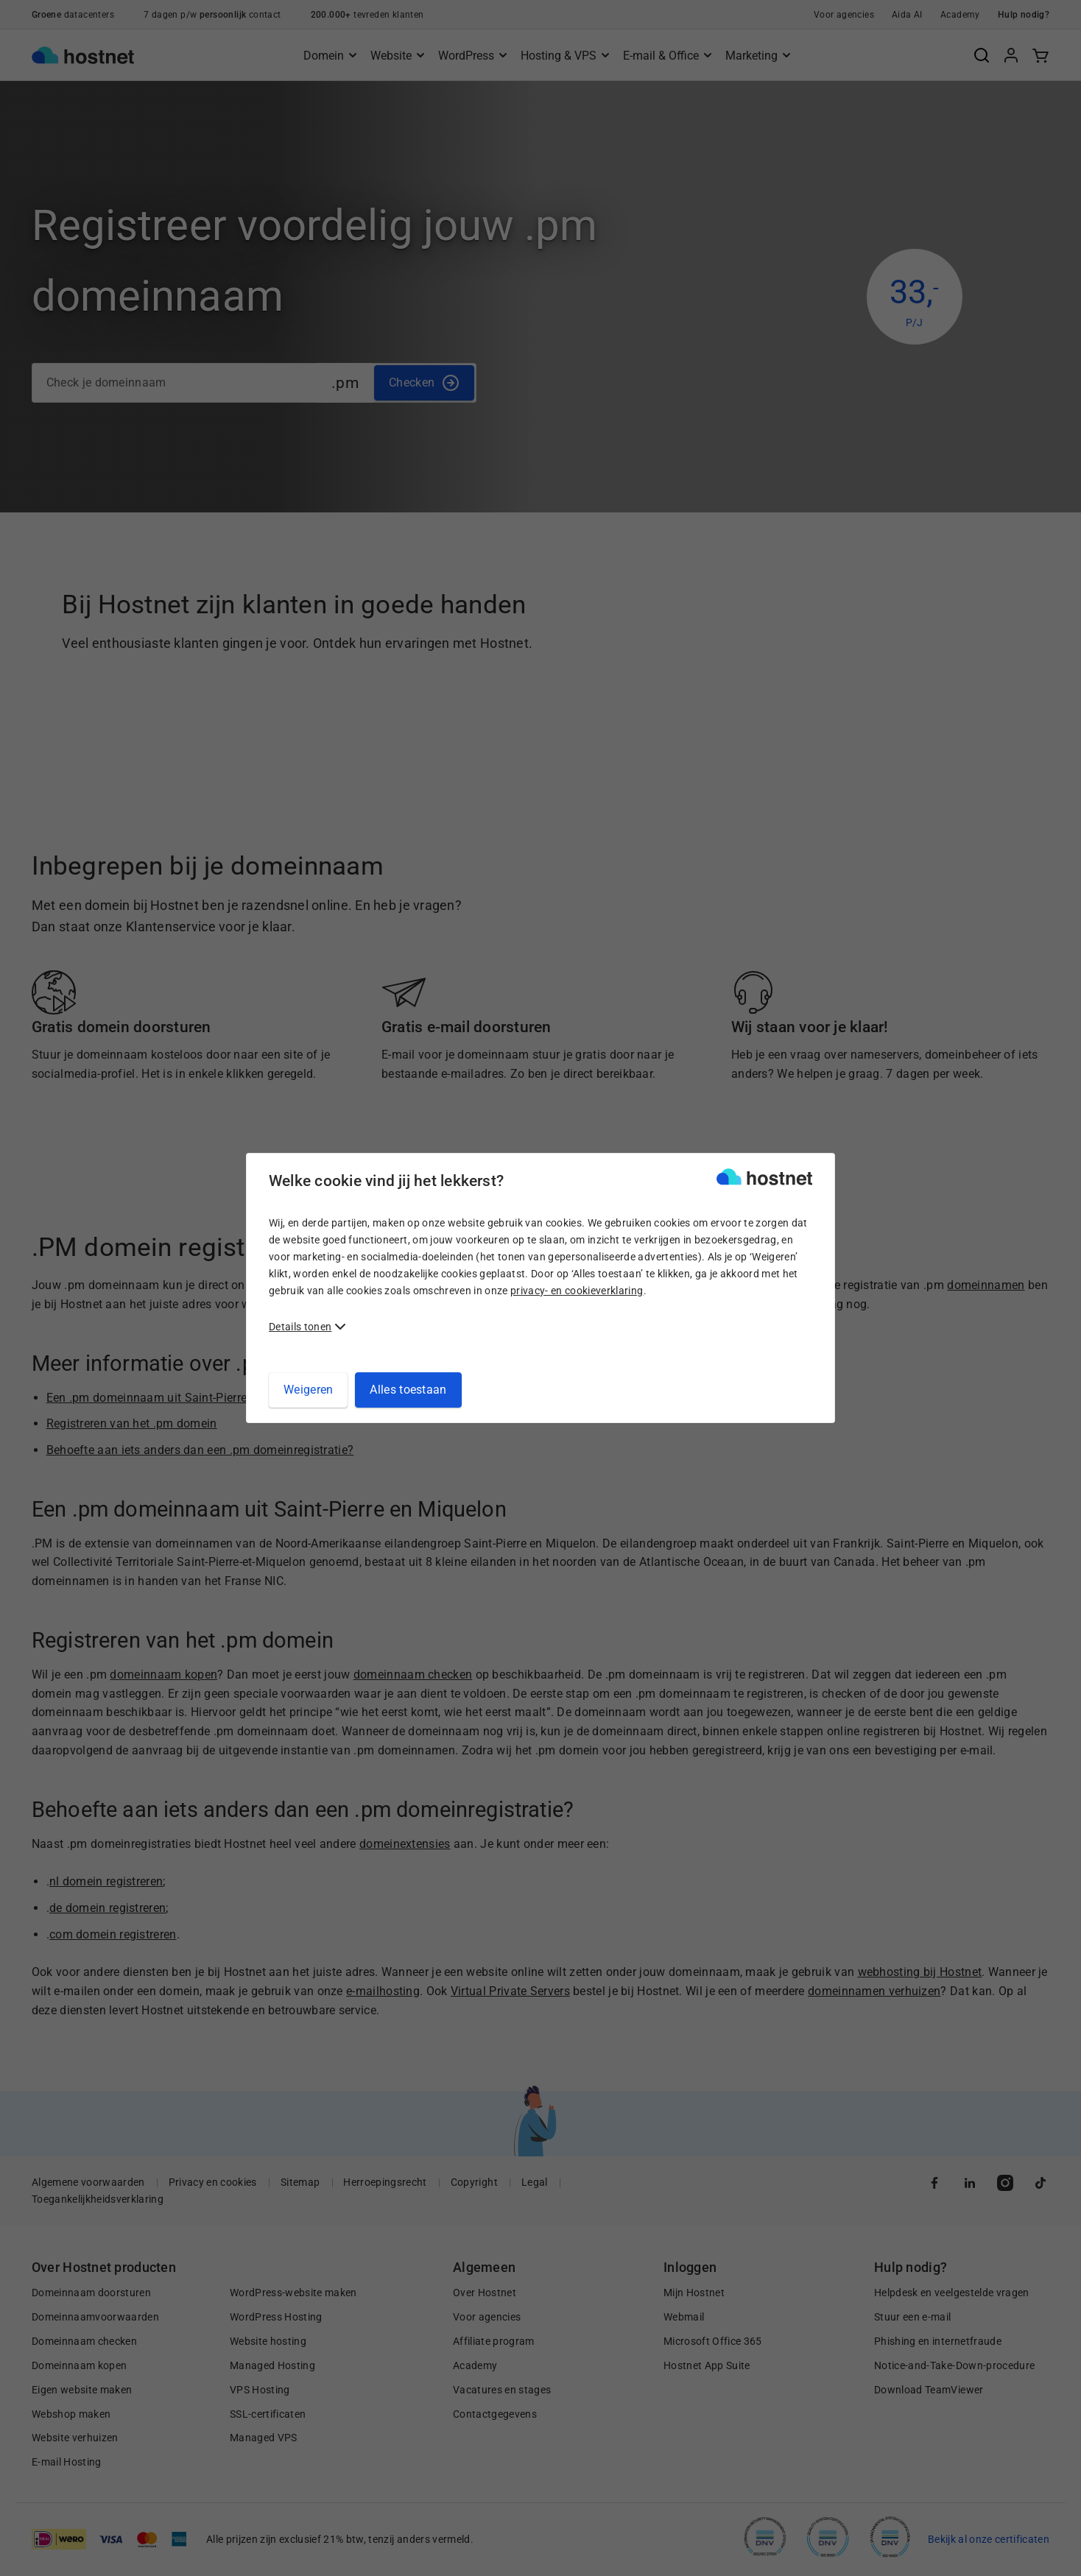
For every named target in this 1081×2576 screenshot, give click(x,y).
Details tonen (300, 1327)
